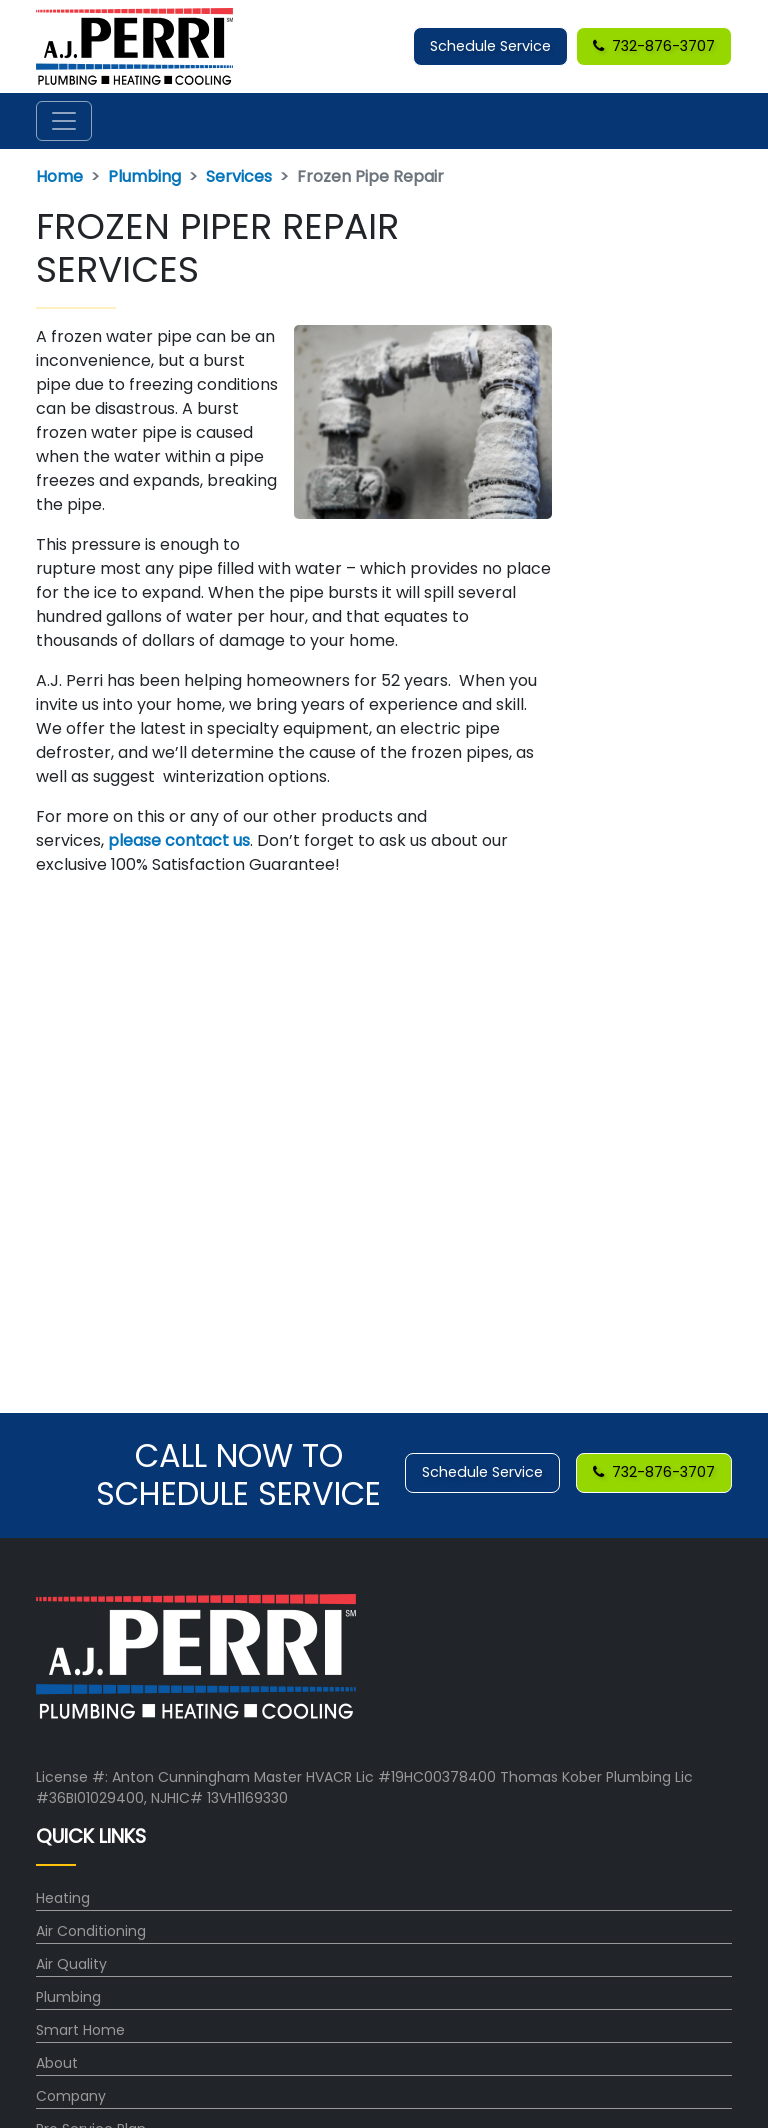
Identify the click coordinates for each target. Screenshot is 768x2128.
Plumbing (144, 176)
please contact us (179, 840)
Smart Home (80, 2030)
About (57, 2063)
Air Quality (71, 1964)
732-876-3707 (654, 46)
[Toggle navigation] (64, 121)
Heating (63, 1898)
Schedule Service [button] (490, 46)
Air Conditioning (91, 1931)
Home (59, 176)
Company (71, 2096)
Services (239, 176)
